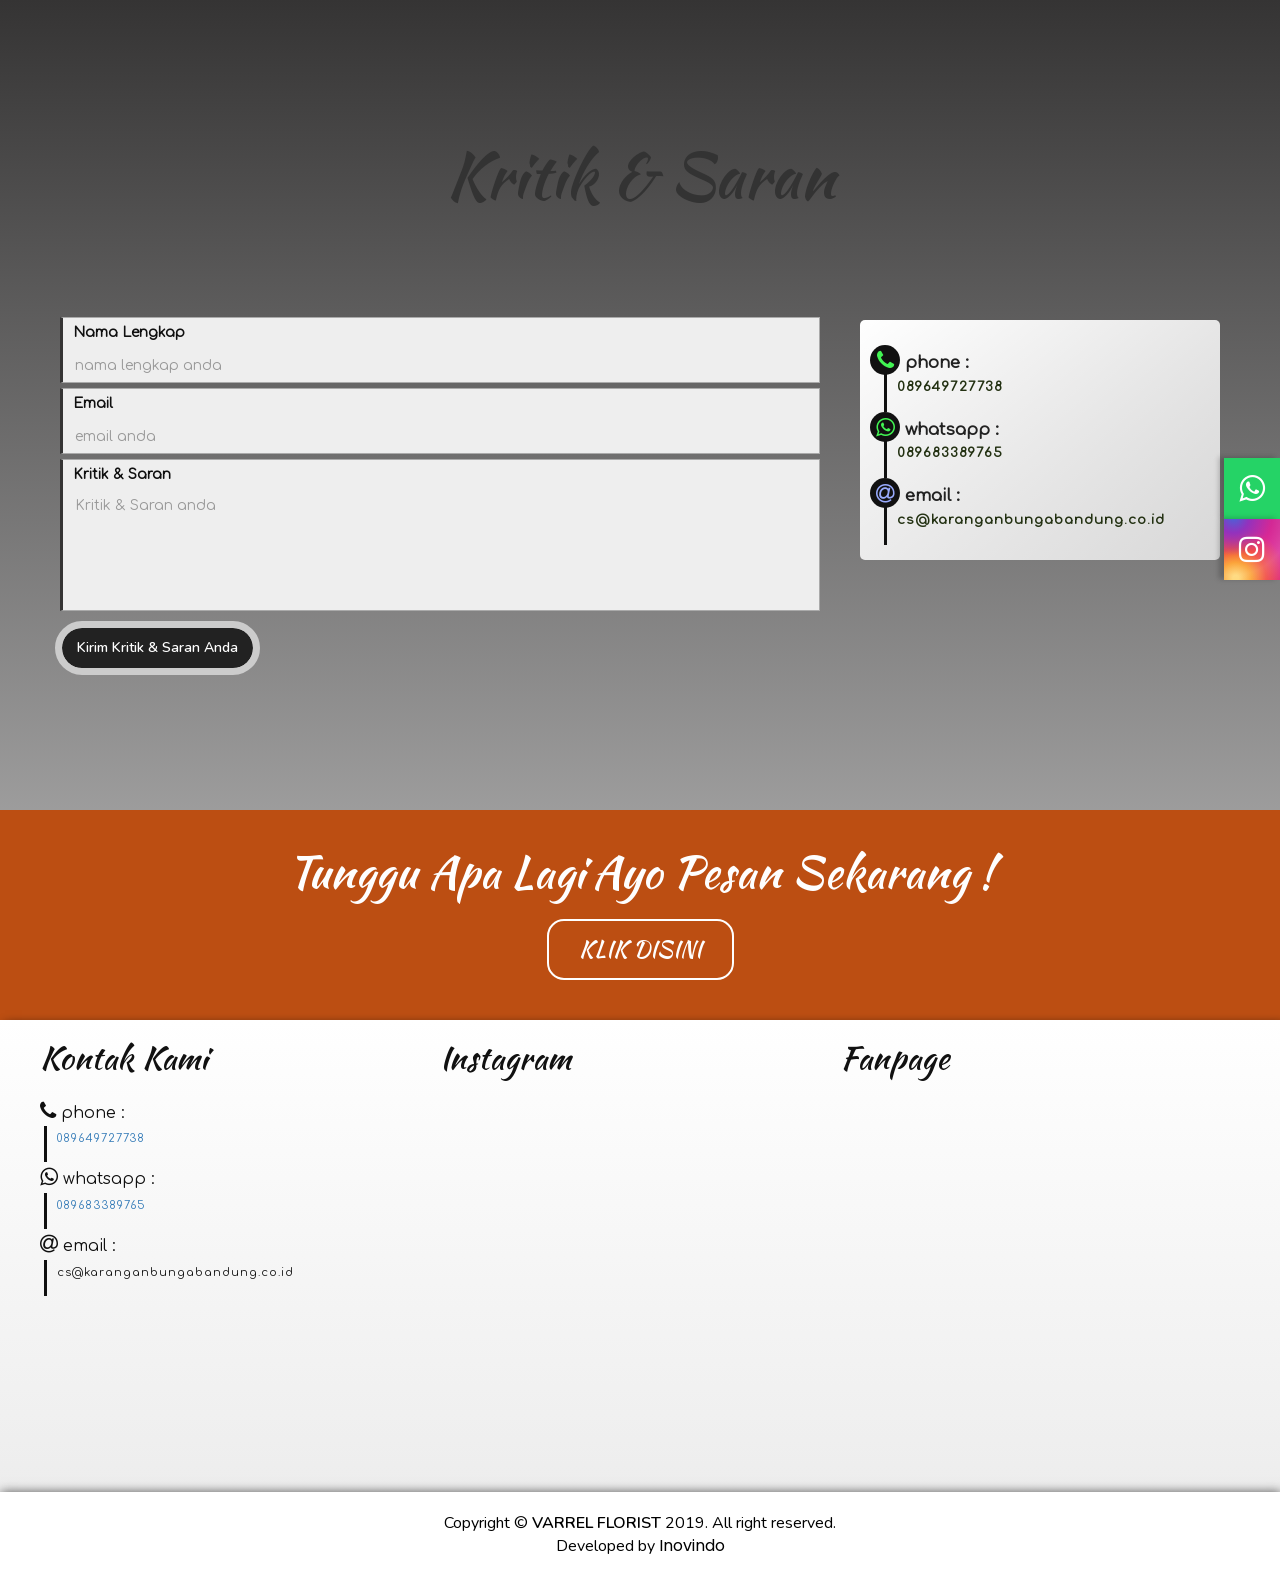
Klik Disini (640, 949)
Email (93, 403)
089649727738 (950, 386)
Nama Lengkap (129, 332)
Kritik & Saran (122, 474)
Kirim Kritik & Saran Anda (157, 647)
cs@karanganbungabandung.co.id (1031, 519)
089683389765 (950, 452)
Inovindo (692, 1545)
